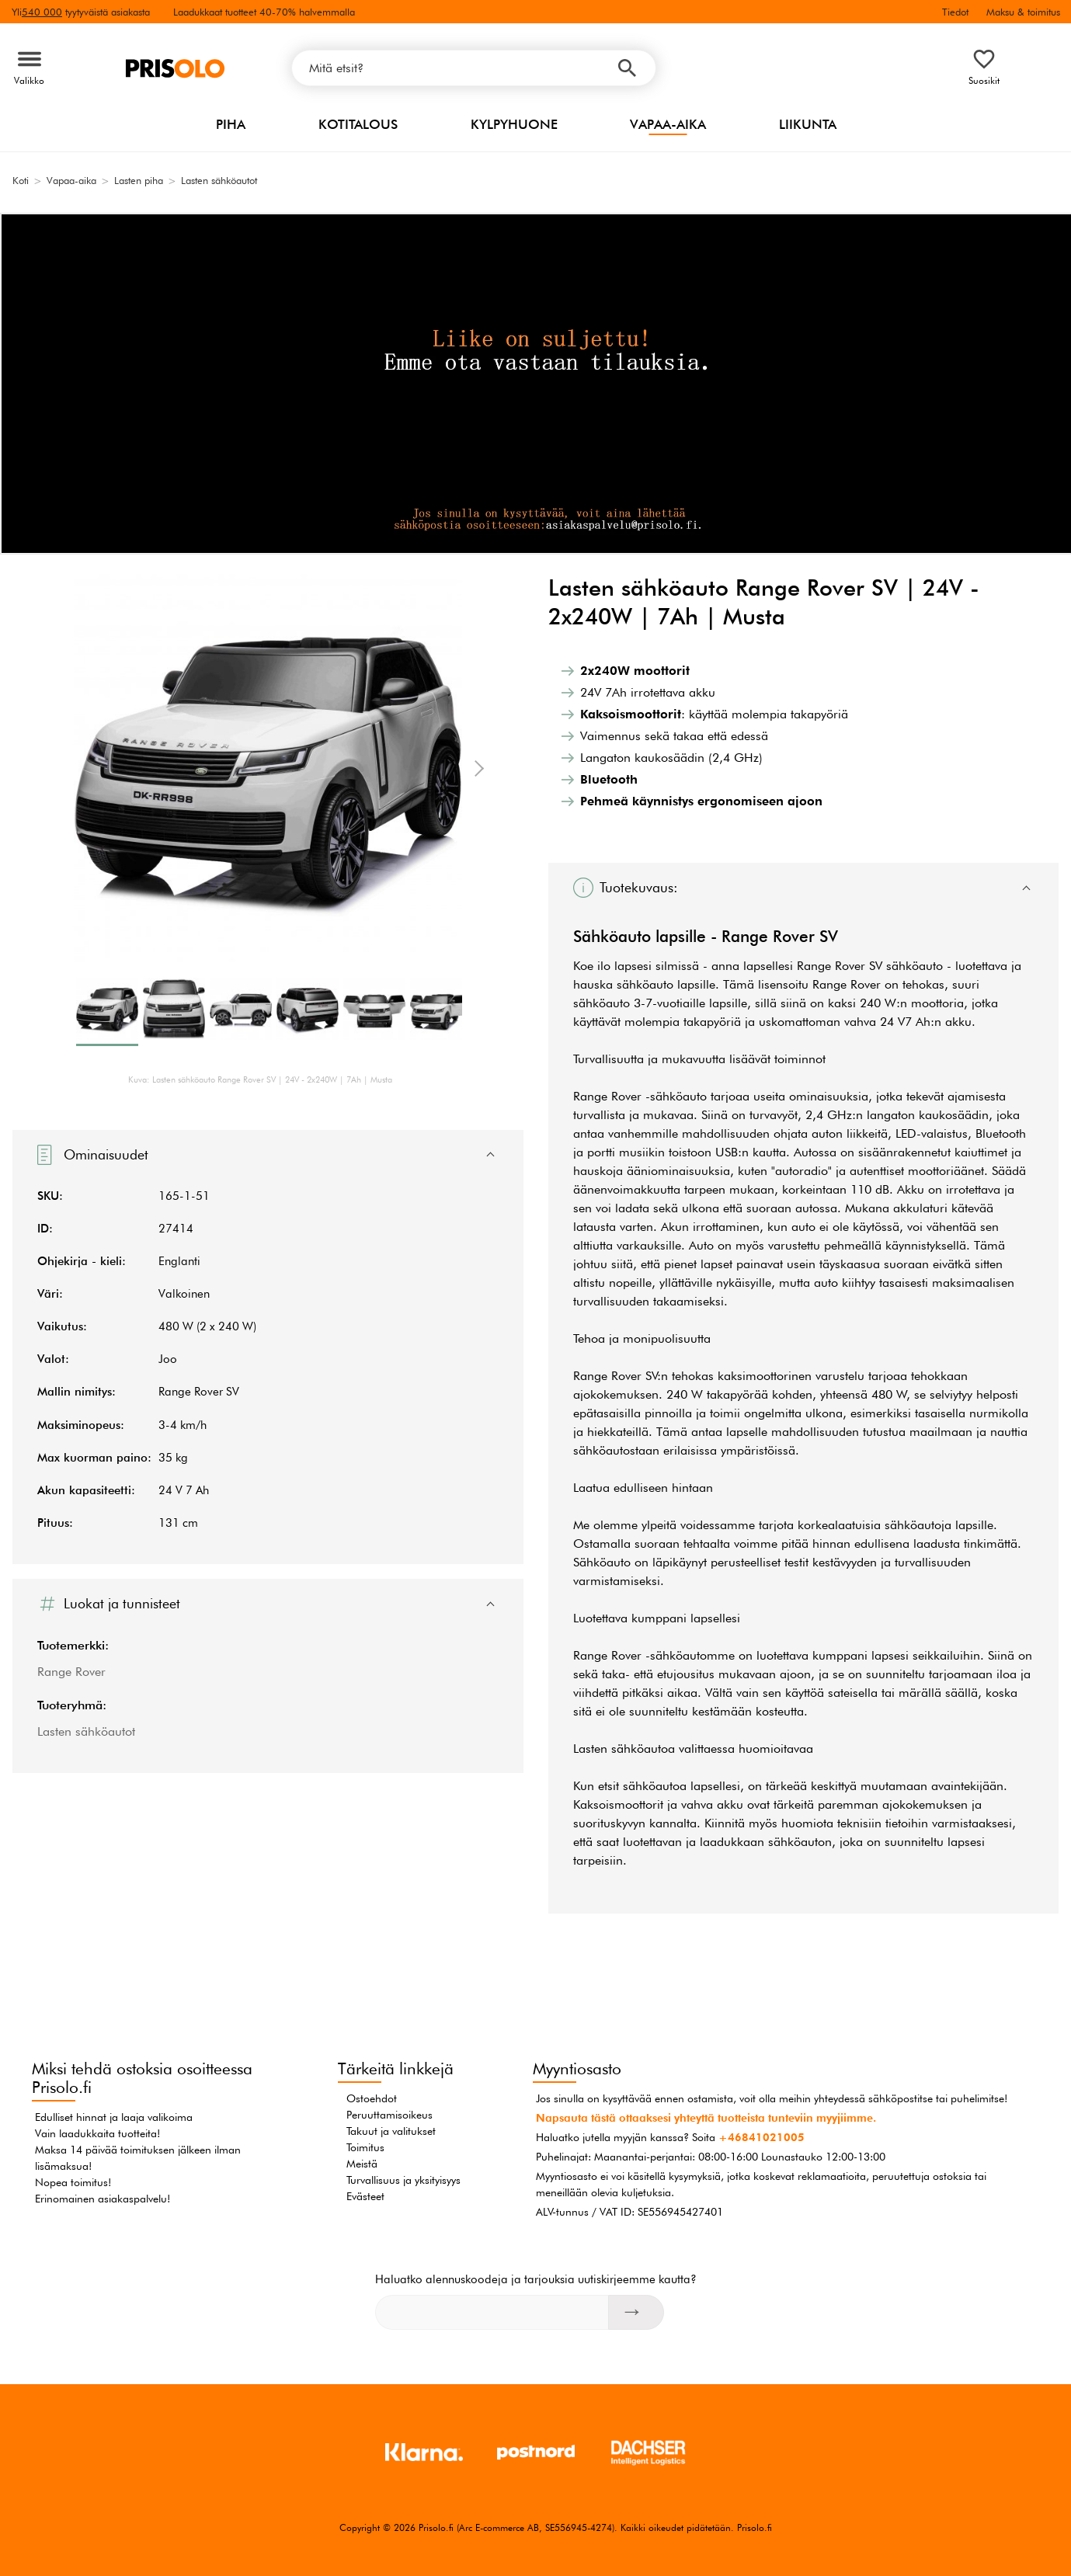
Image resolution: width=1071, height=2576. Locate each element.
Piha (230, 124)
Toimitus (365, 2147)
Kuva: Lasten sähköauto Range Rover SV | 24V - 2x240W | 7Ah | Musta (260, 1079)
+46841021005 (761, 2137)
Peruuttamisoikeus (389, 2114)
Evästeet (365, 2196)
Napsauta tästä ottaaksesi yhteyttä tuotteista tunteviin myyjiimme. (706, 2118)
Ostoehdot (371, 2098)
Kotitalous (358, 124)
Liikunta (807, 124)
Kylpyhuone (514, 124)
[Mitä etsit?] (473, 68)
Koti (20, 180)
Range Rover (71, 1671)
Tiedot (955, 11)
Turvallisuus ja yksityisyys (403, 2180)
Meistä (361, 2163)
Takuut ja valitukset (391, 2131)
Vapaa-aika (668, 124)
